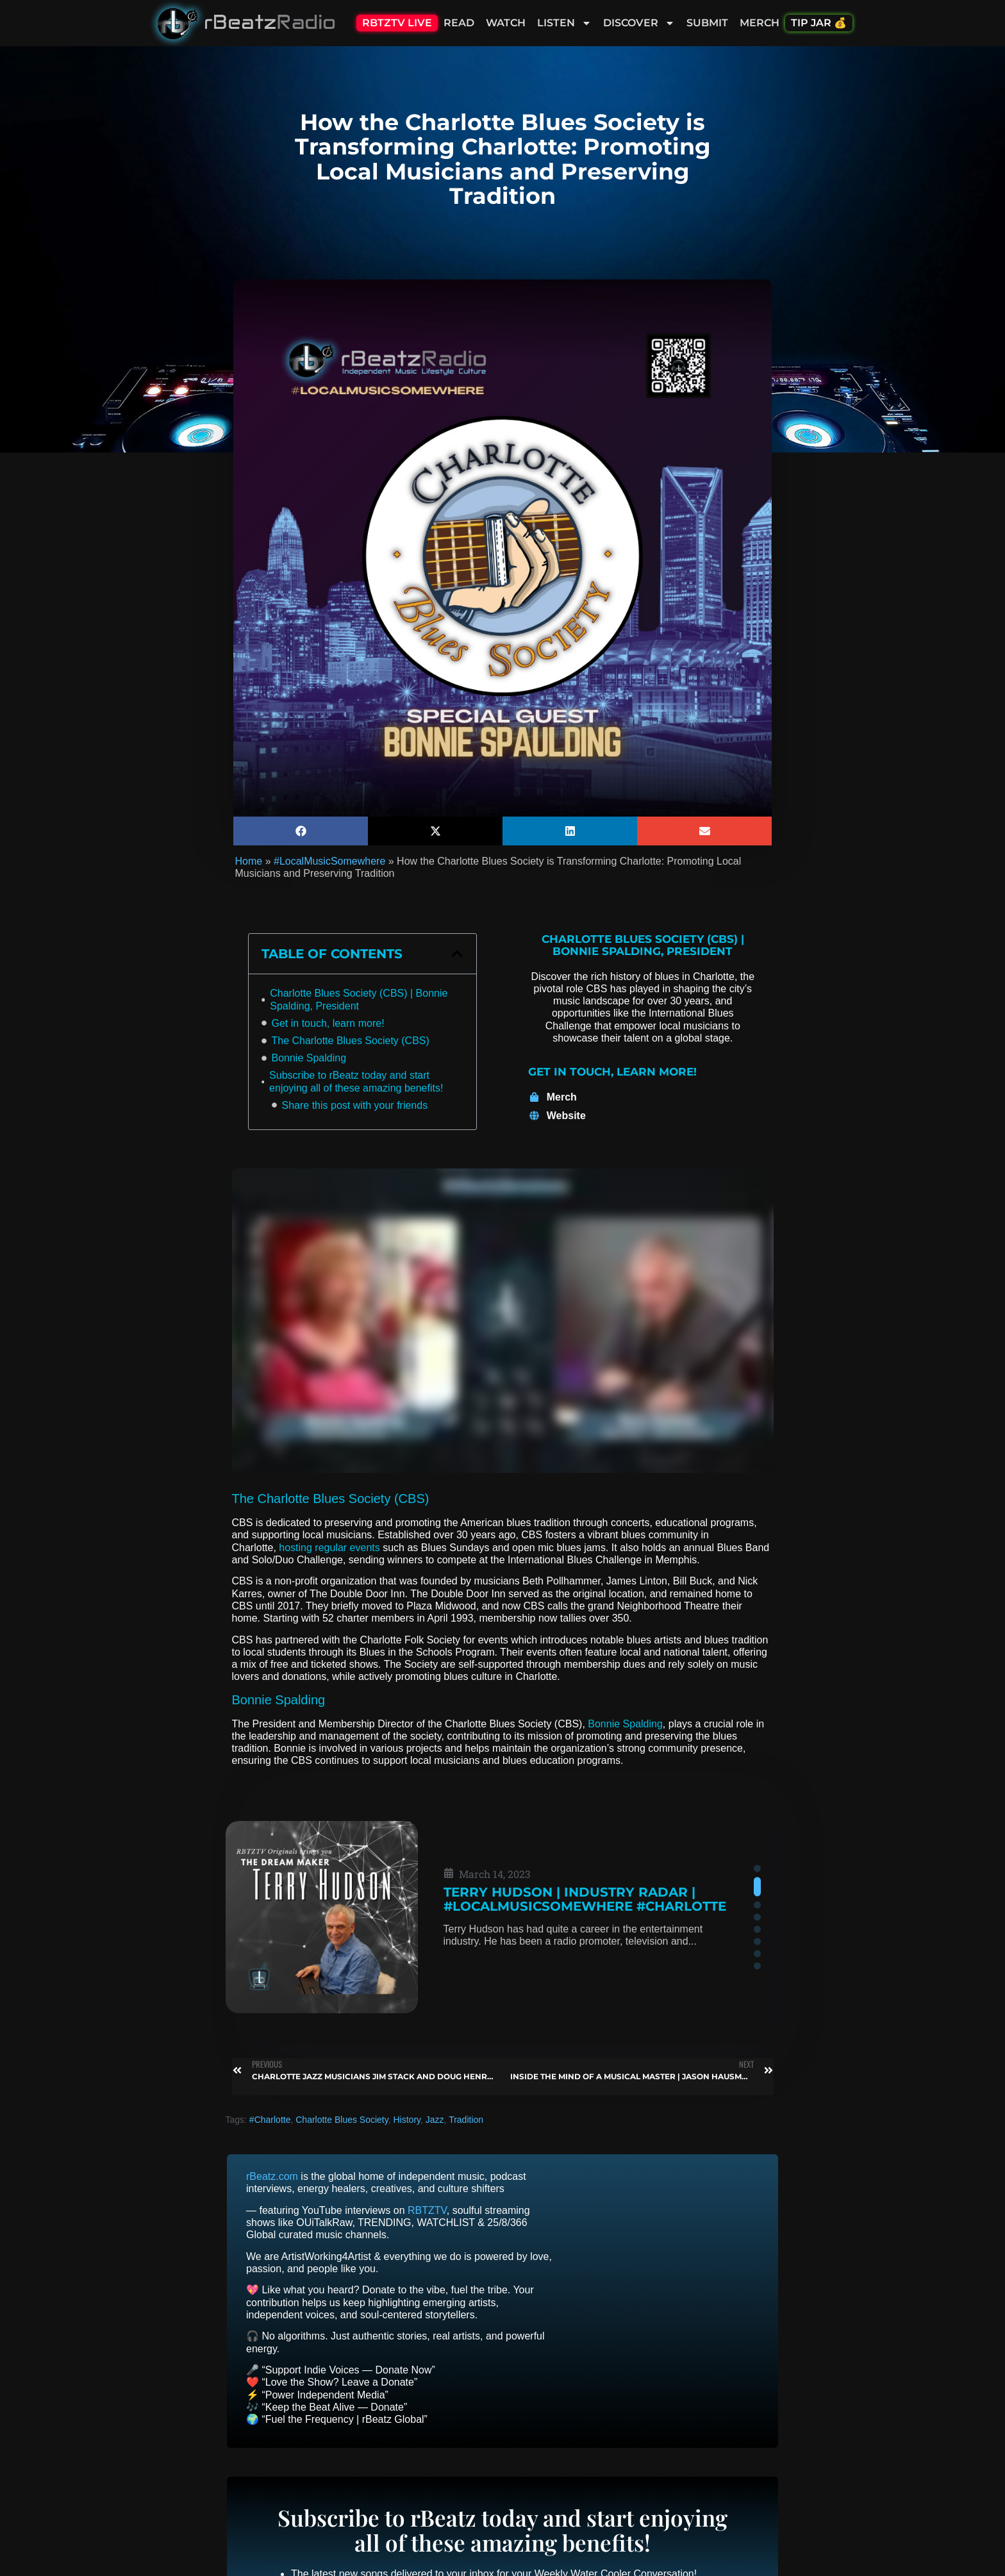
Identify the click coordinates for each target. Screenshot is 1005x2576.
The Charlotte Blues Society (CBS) (350, 1040)
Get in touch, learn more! (328, 1023)
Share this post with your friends (355, 1105)
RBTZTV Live (397, 23)
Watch (506, 23)
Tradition (466, 2120)
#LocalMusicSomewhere (329, 861)
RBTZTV (427, 2210)
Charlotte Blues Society (341, 2120)
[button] (300, 831)
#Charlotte (270, 2120)
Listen (564, 23)
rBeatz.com (272, 2176)
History (407, 2120)
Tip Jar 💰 (819, 23)
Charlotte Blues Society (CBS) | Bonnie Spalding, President (358, 999)
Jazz (435, 2120)
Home (249, 861)
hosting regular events (329, 1547)
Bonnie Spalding (309, 1057)
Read (459, 23)
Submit (707, 23)
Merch (759, 23)
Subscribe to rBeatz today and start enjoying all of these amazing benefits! (356, 1081)
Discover (639, 23)
